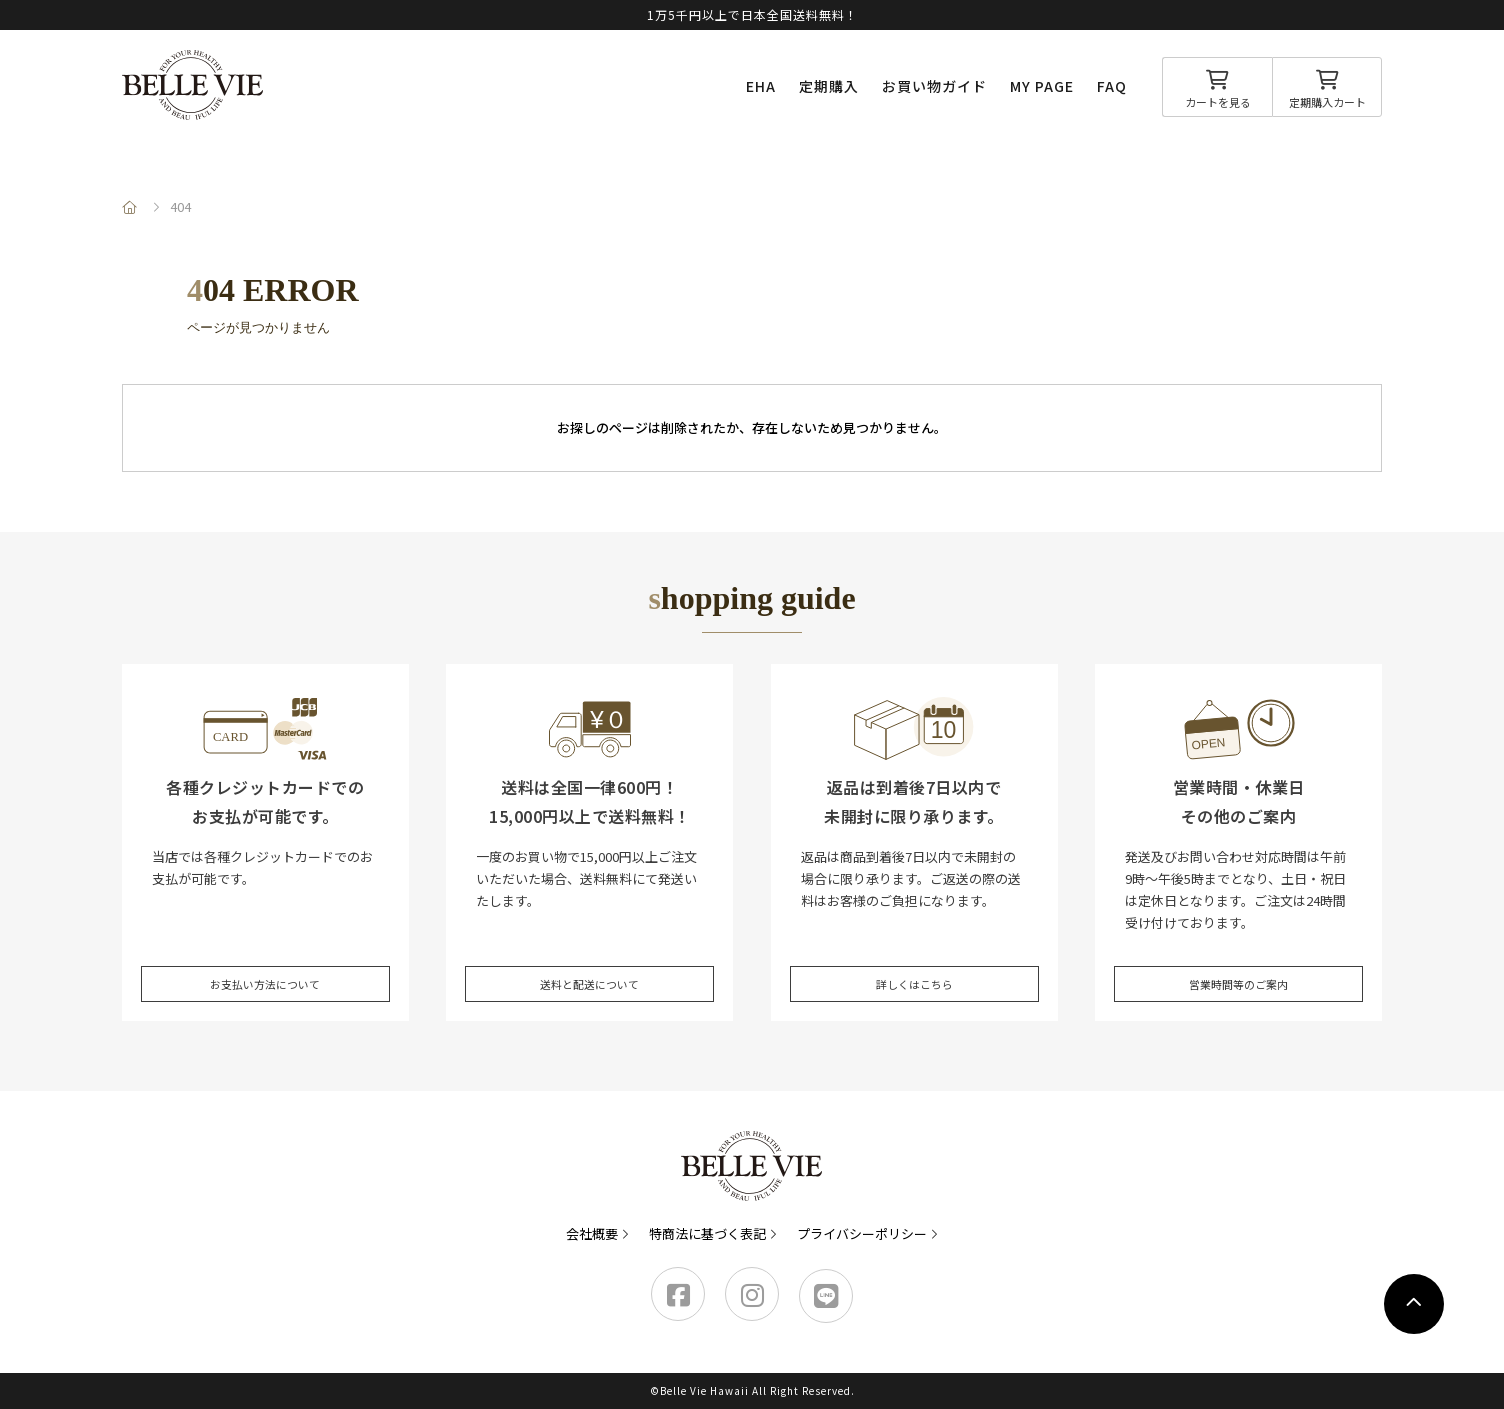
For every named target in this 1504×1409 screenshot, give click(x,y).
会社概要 (592, 1233)
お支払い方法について (265, 969)
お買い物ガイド (934, 86)
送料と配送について (589, 969)
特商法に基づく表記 (707, 1233)
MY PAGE (1042, 86)
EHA (761, 86)
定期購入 (829, 86)
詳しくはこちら (914, 969)
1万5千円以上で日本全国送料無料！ (752, 14)
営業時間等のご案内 (1238, 969)
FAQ (1112, 86)
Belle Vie (193, 85)
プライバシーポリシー (862, 1233)
